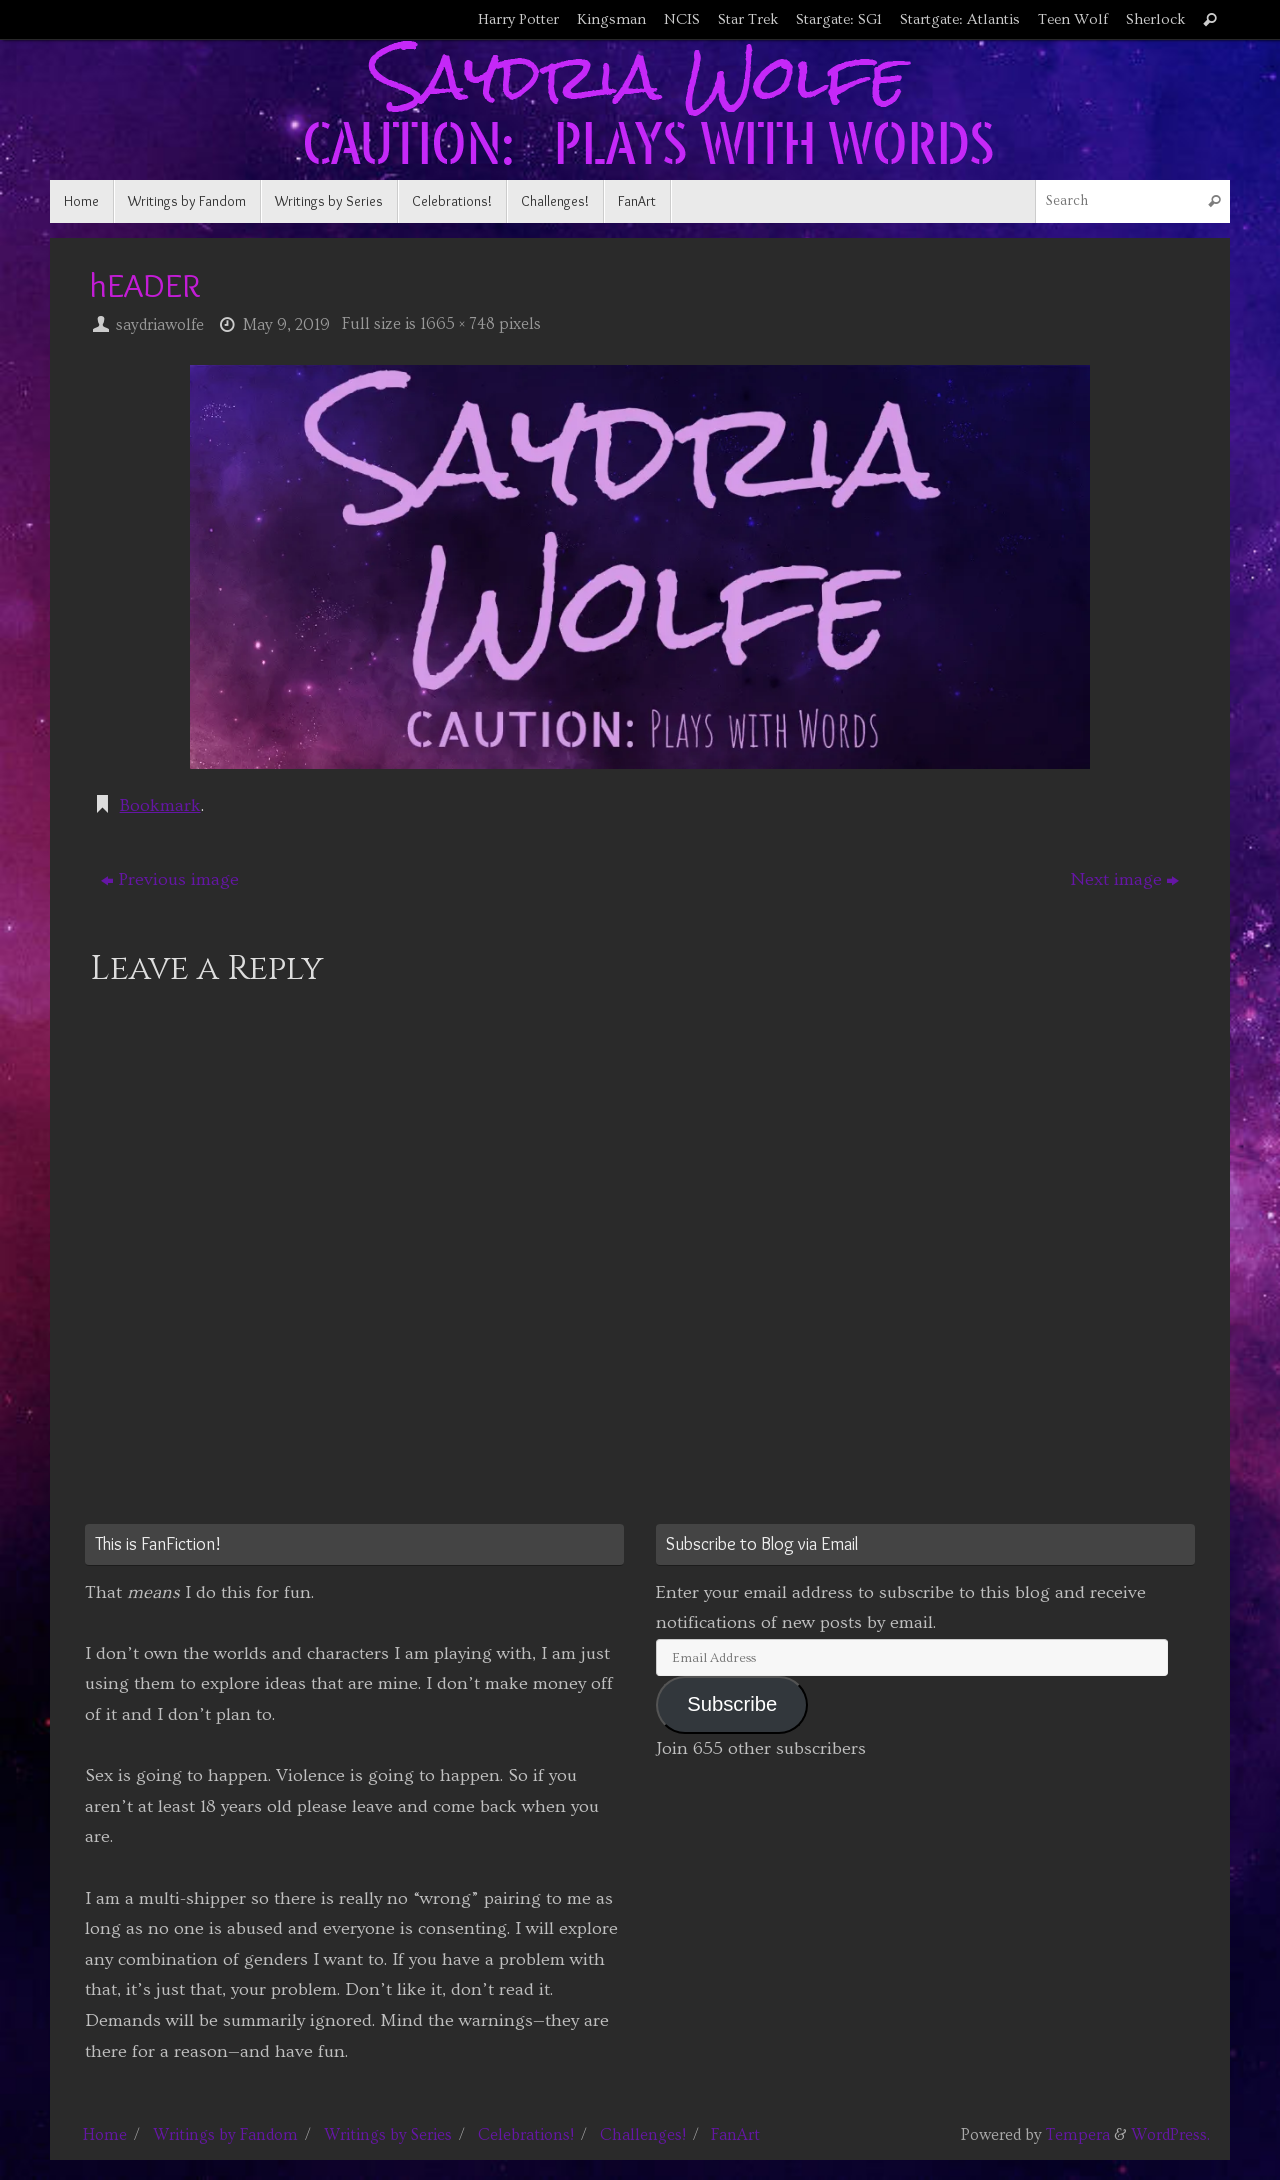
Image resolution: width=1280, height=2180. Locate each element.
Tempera (1078, 2135)
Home (105, 2135)
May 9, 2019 (286, 325)
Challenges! (643, 2135)
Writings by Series (388, 2135)
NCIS (682, 19)
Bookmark (160, 805)
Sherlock (1155, 19)
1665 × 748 (457, 324)
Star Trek (748, 19)
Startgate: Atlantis (960, 19)
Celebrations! (526, 2135)
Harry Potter (518, 19)
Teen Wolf (1073, 19)
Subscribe (732, 1704)
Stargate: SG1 (839, 19)
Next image (1124, 879)
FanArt (735, 2135)
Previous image (170, 879)
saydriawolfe (160, 325)
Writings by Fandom (225, 2135)
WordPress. (1170, 2135)
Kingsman (611, 19)
